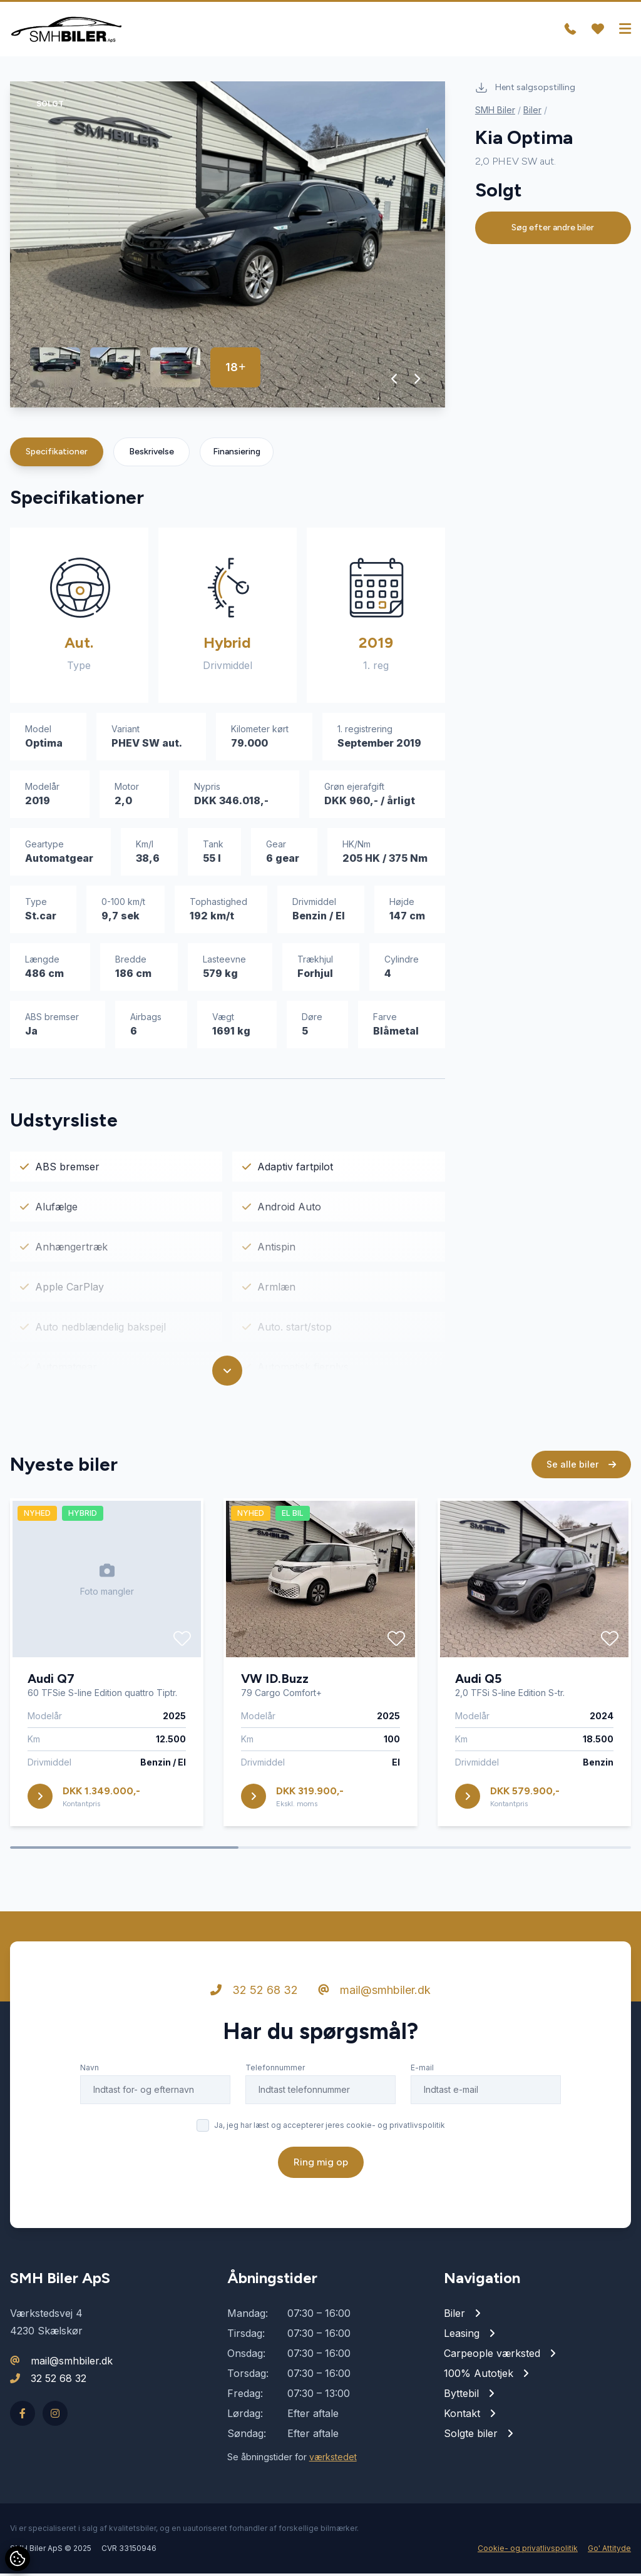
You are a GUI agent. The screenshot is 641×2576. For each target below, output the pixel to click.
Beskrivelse (151, 454)
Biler (532, 112)
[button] (394, 381)
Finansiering (236, 454)
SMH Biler (495, 112)
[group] (227, 247)
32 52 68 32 (254, 1992)
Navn (89, 2070)
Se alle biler (581, 1466)
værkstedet (333, 2459)
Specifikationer (57, 454)
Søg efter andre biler (552, 230)
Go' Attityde (609, 2550)
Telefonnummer (275, 2070)
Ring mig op (321, 2164)
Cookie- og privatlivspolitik (528, 2550)
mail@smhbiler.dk (374, 1992)
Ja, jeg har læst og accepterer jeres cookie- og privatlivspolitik (329, 2127)
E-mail (422, 2070)
